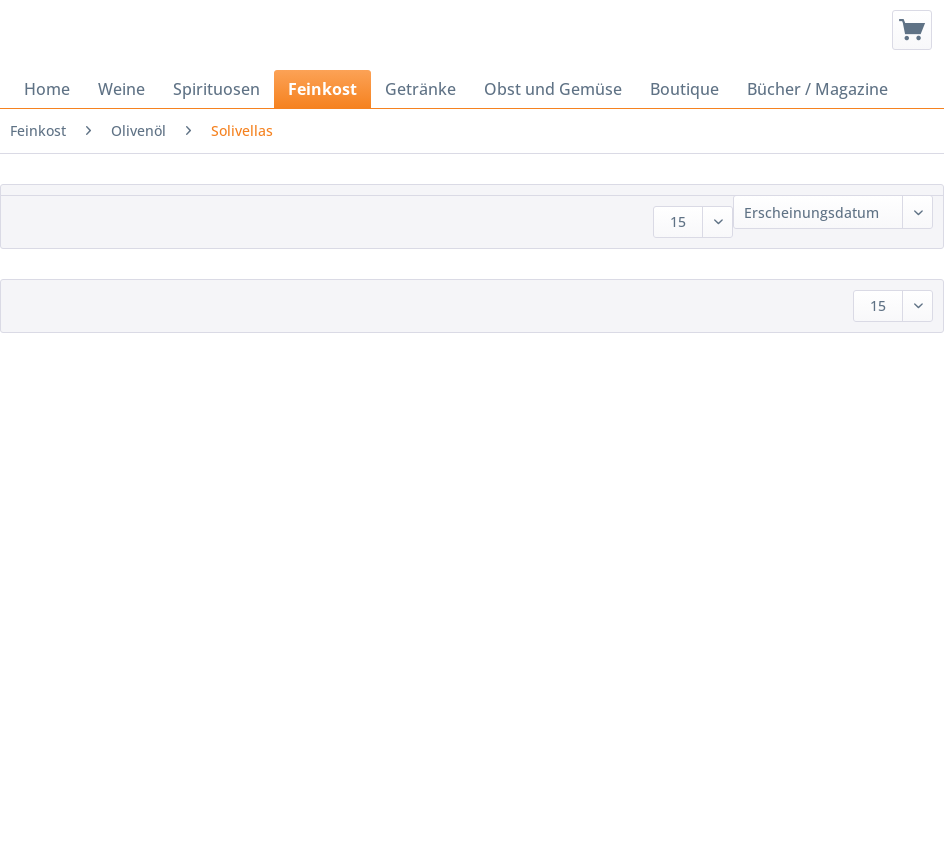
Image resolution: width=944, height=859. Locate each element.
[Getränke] (420, 89)
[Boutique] (684, 89)
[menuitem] (912, 30)
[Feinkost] (322, 89)
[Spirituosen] (216, 89)
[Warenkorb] (912, 30)
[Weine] (121, 89)
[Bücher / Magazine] (817, 89)
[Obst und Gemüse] (553, 89)
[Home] (47, 89)
